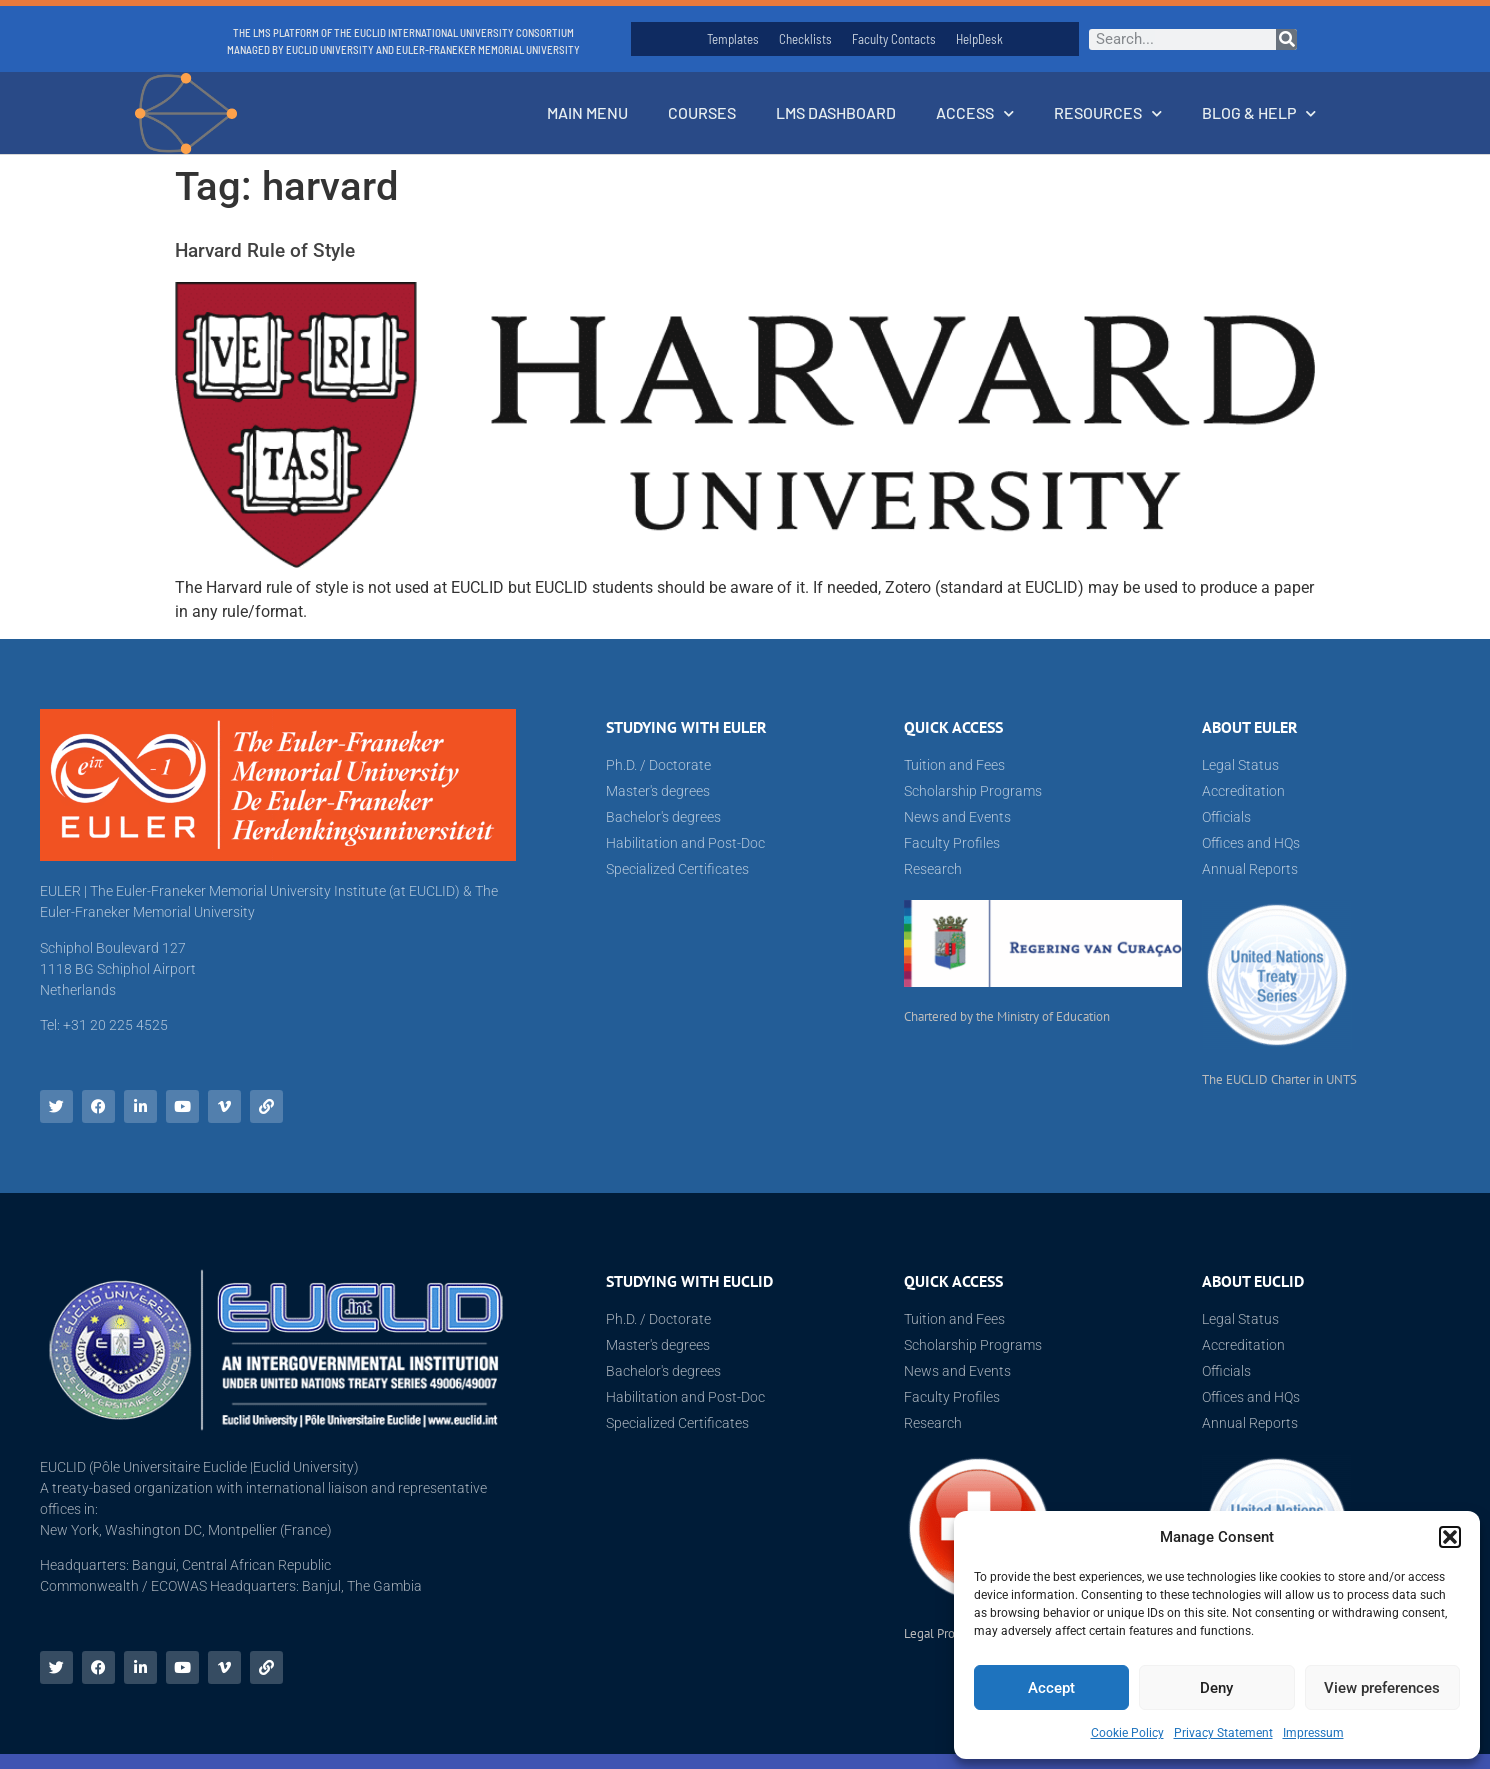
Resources (1108, 113)
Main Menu (587, 112)
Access (975, 113)
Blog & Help (1259, 113)
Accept (1051, 1688)
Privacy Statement (1223, 1733)
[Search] (1286, 39)
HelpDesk (979, 39)
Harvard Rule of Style (265, 250)
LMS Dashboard (836, 112)
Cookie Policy (1127, 1733)
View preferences (1382, 1688)
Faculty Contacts (894, 39)
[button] (1450, 1537)
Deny (1216, 1688)
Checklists (805, 39)
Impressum (1313, 1733)
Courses (702, 112)
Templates (733, 39)
